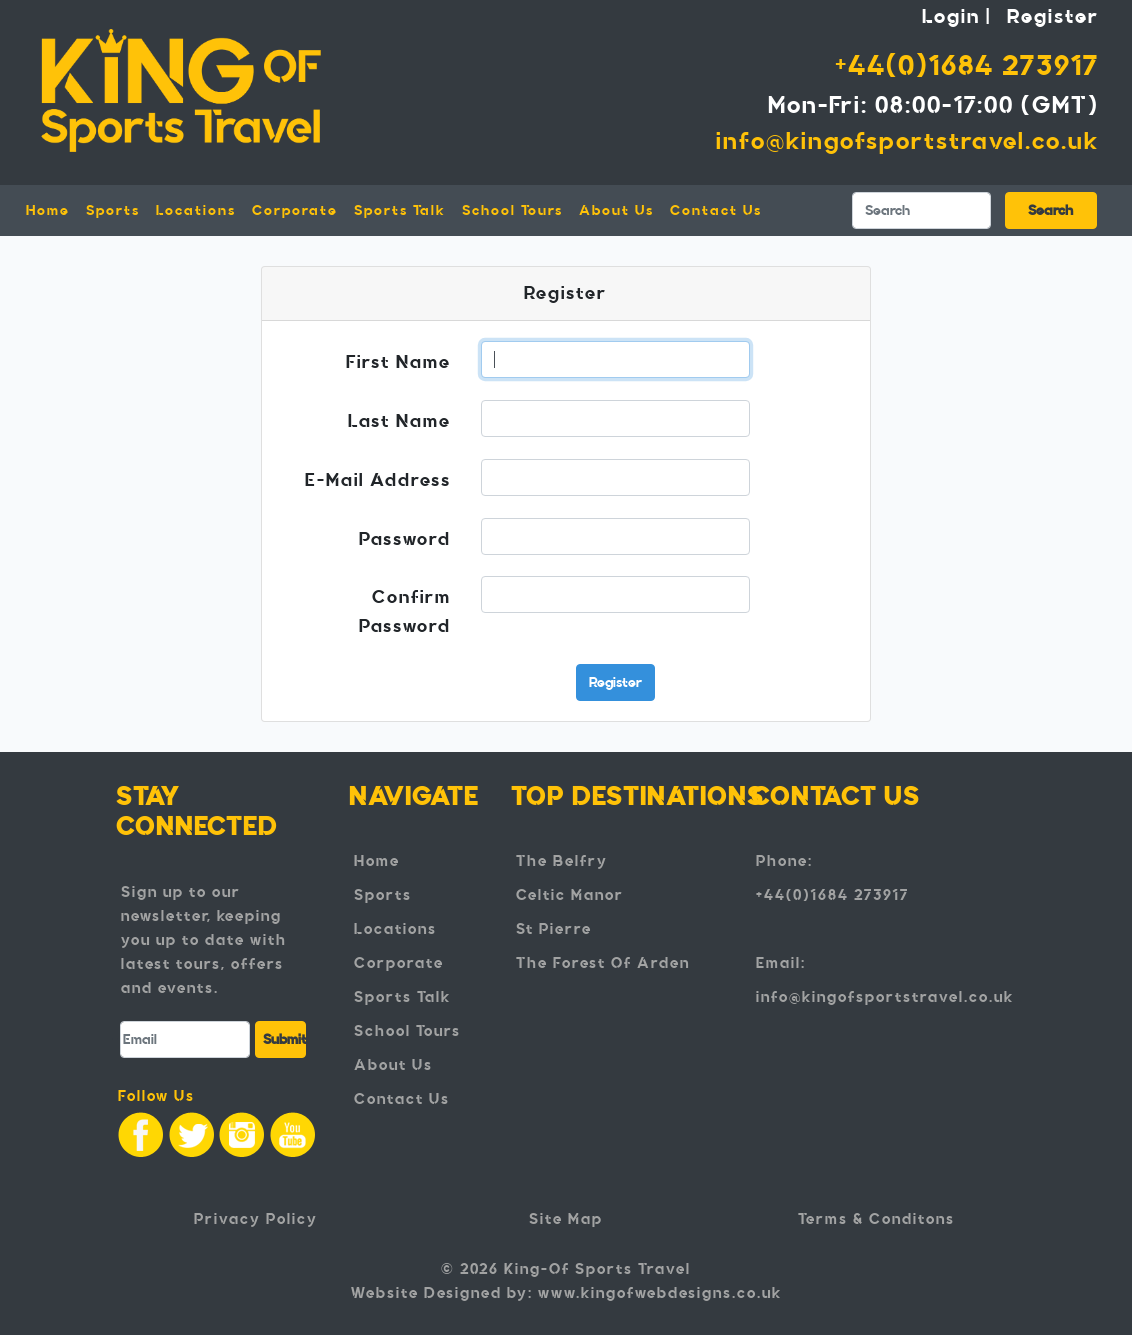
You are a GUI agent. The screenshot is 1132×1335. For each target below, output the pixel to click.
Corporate (295, 210)
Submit (284, 1039)
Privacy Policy (256, 1219)
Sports (383, 895)
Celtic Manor (570, 895)
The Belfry (562, 861)
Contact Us (716, 210)
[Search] (921, 210)
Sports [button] (113, 210)
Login (951, 16)
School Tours (512, 210)
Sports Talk (400, 210)
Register (1053, 16)
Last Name (399, 421)
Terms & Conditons (876, 1219)
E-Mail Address (378, 480)
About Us (616, 210)
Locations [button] (196, 210)
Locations (395, 929)
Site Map (566, 1219)
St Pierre (554, 929)
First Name (398, 362)
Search (1050, 210)
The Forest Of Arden (603, 963)
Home (52, 209)
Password (405, 539)
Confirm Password (405, 611)
